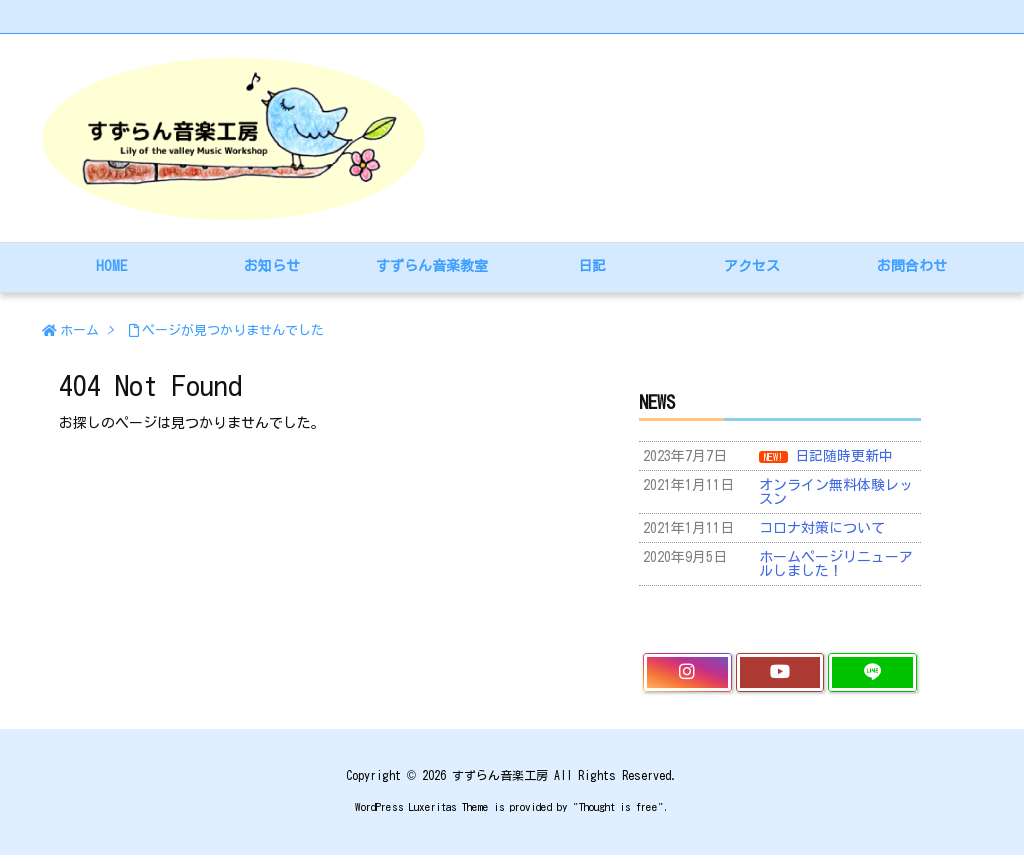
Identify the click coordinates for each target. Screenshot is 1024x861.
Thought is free (618, 806)
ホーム (79, 330)
